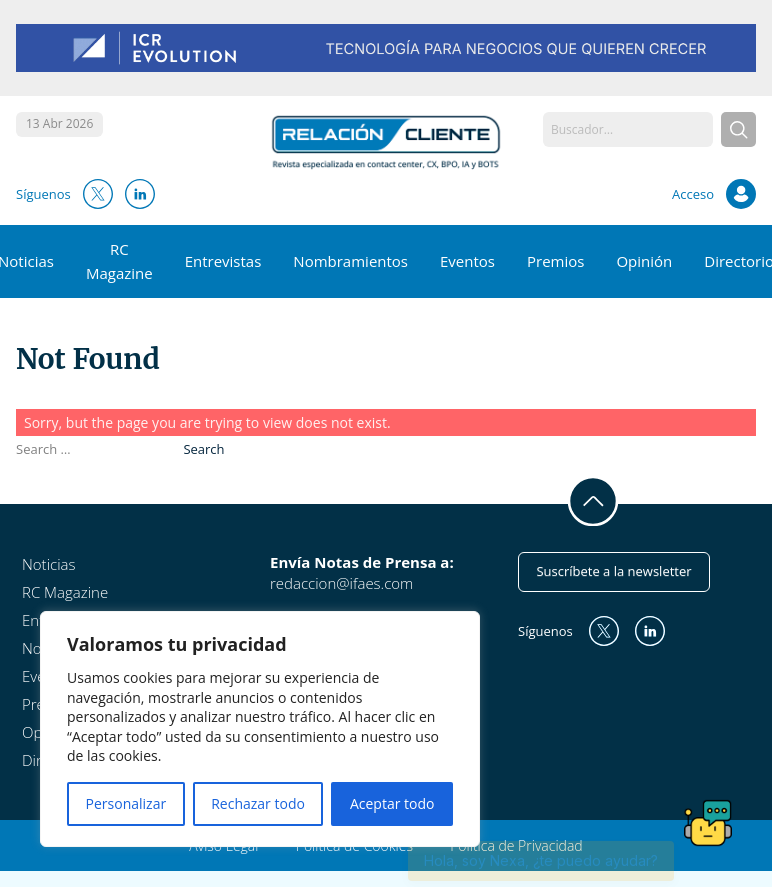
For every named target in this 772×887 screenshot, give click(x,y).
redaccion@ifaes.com (341, 583)
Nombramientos (350, 261)
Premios (555, 261)
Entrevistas (223, 261)
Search (203, 449)
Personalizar (126, 803)
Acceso (693, 194)
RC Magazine (65, 592)
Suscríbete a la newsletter (613, 571)
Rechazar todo (258, 803)
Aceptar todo (392, 803)
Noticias (48, 564)
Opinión (644, 261)
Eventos (467, 261)
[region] (260, 729)
